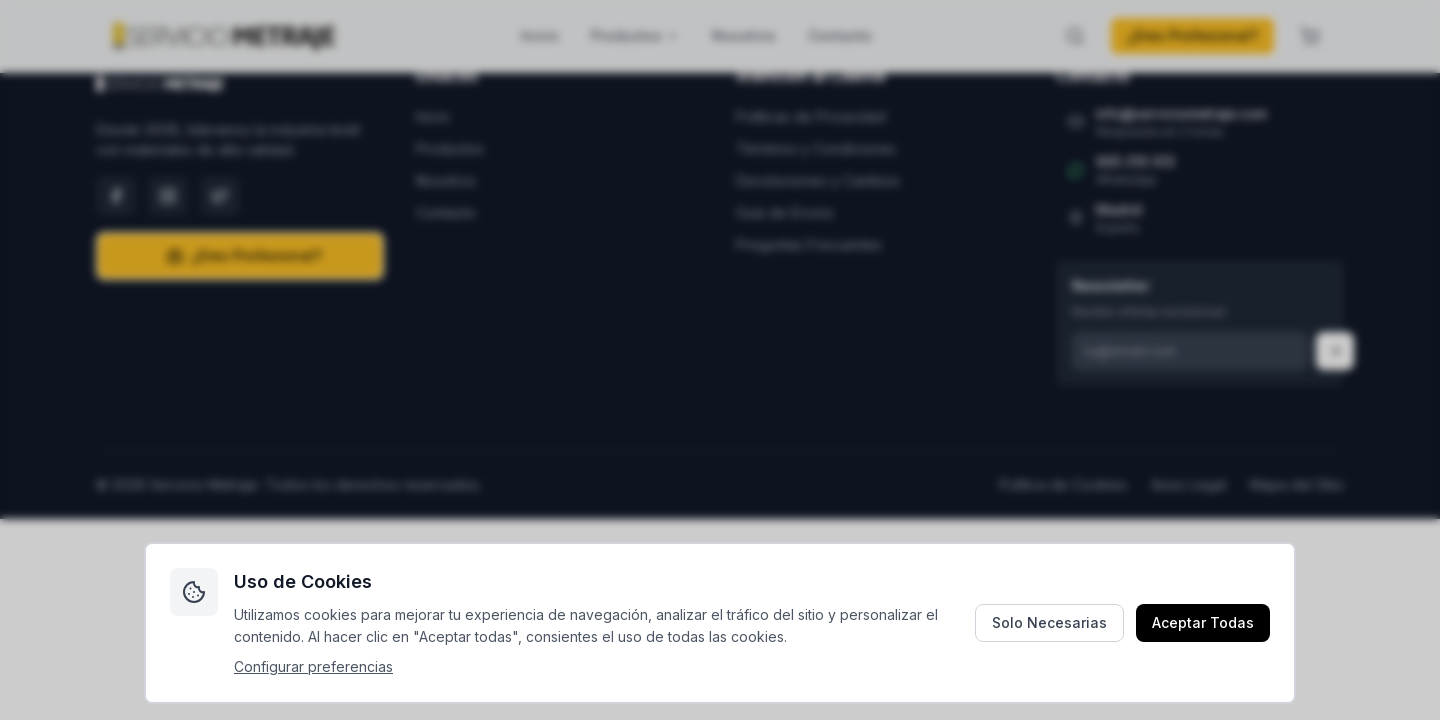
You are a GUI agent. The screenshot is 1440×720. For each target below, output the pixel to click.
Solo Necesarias (1049, 622)
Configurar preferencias (313, 666)
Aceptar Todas (1203, 622)
